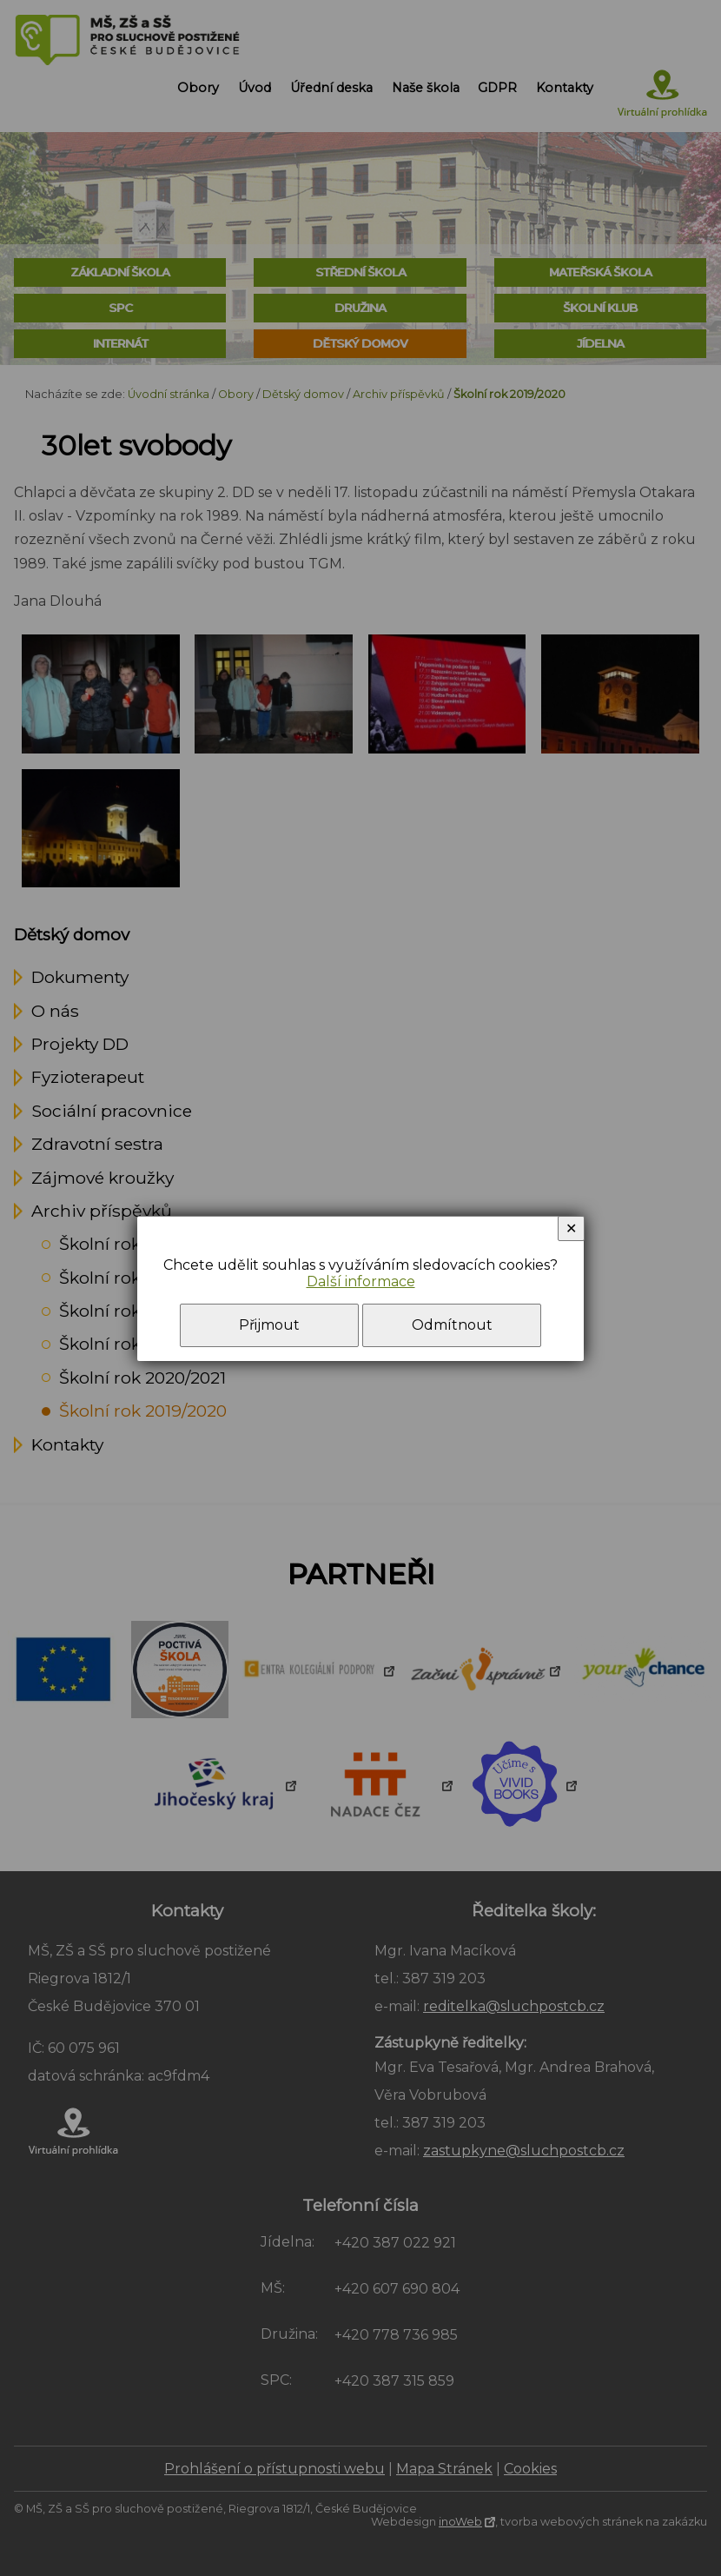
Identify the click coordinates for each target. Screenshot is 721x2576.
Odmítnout (452, 1325)
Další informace (361, 1281)
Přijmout (269, 1325)
